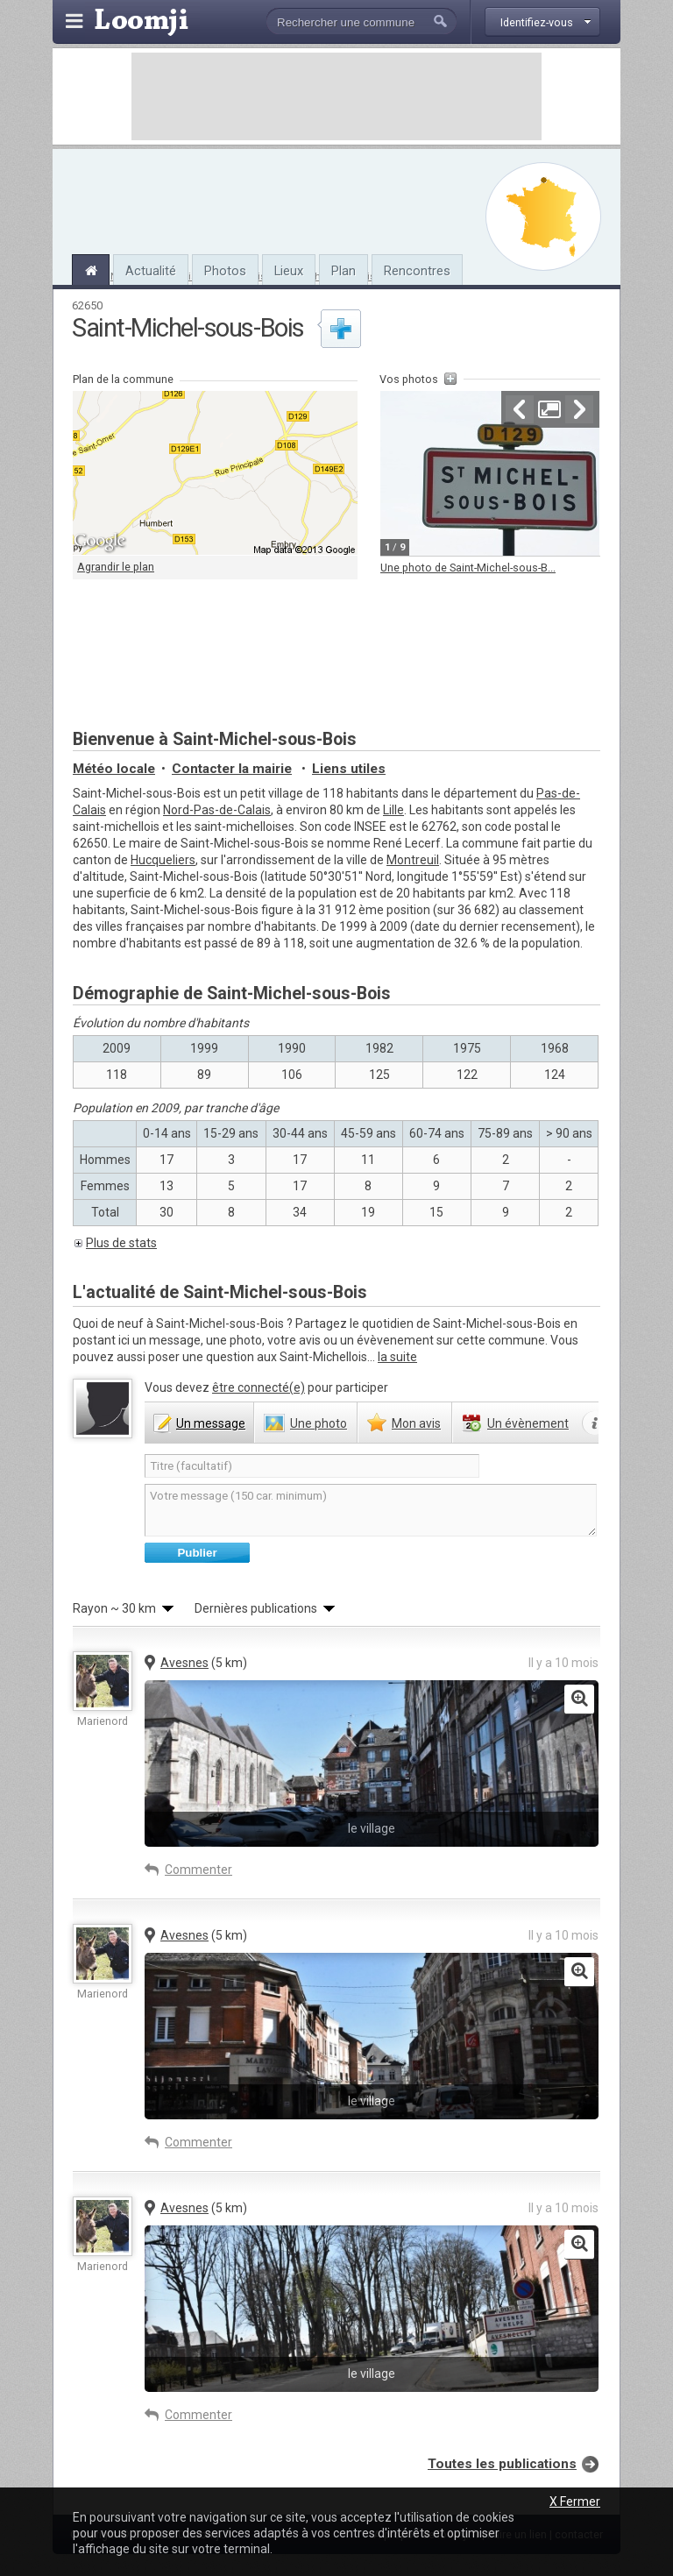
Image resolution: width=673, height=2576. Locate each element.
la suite (397, 1357)
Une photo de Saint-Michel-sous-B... (468, 567)
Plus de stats (121, 1243)
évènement (528, 1423)
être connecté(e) (258, 1387)
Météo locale (114, 769)
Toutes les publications (502, 2464)
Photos (225, 271)
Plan (343, 271)
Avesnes (184, 1663)
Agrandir (549, 409)
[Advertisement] (336, 96)
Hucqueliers (163, 860)
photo (318, 1423)
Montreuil (412, 860)
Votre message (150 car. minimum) (371, 1510)
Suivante (579, 409)
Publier (196, 1552)
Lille (393, 810)
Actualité (150, 271)
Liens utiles (349, 769)
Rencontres (417, 271)
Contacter (232, 769)
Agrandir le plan (115, 566)
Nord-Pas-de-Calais (217, 810)
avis (416, 1423)
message (210, 1423)
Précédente (520, 409)
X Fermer (574, 2501)
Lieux (288, 271)
